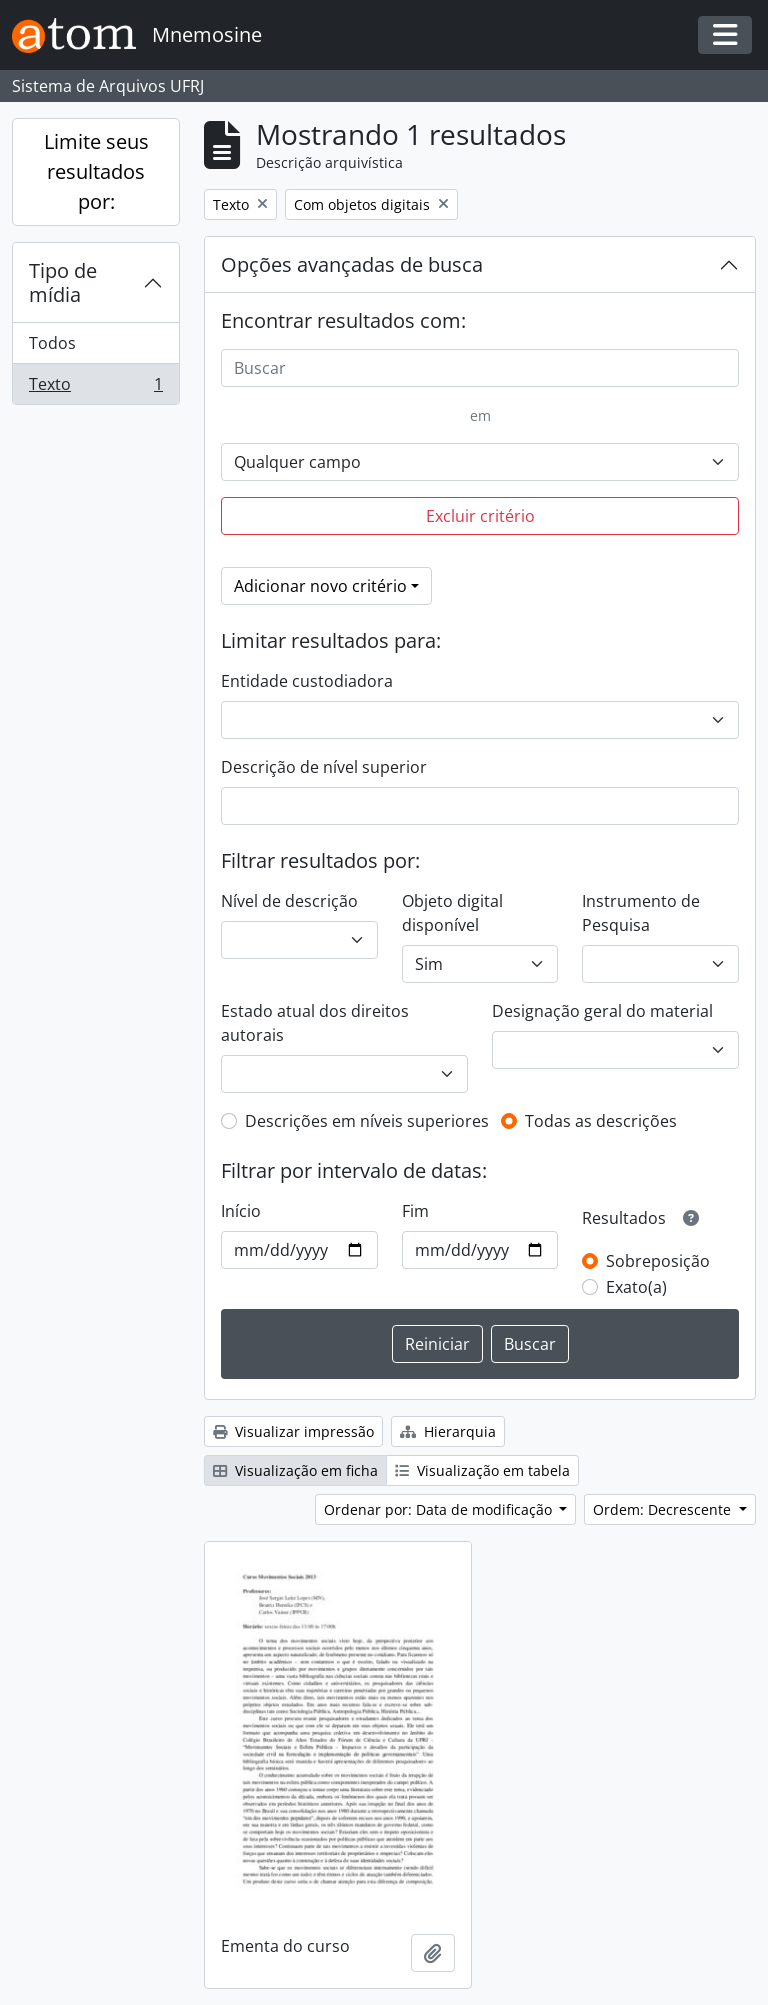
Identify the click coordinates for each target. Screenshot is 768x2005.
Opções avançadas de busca (352, 264)
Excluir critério (480, 516)
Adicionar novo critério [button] (320, 586)
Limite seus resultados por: (96, 171)
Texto (95, 388)
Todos (52, 343)
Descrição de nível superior (324, 767)
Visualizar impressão (293, 1431)
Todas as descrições (601, 1121)
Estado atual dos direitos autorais (315, 1023)
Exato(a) (636, 1287)
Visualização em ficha (295, 1470)
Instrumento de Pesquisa (641, 913)
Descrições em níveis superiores (367, 1121)
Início (241, 1211)
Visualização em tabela (482, 1470)
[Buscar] (480, 368)
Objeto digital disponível (452, 913)
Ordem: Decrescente (664, 1509)
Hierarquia (448, 1431)
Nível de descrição (289, 901)
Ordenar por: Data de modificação (440, 1509)
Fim (415, 1211)
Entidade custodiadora (307, 681)
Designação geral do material (602, 1011)
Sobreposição (658, 1261)
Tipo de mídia (63, 282)
